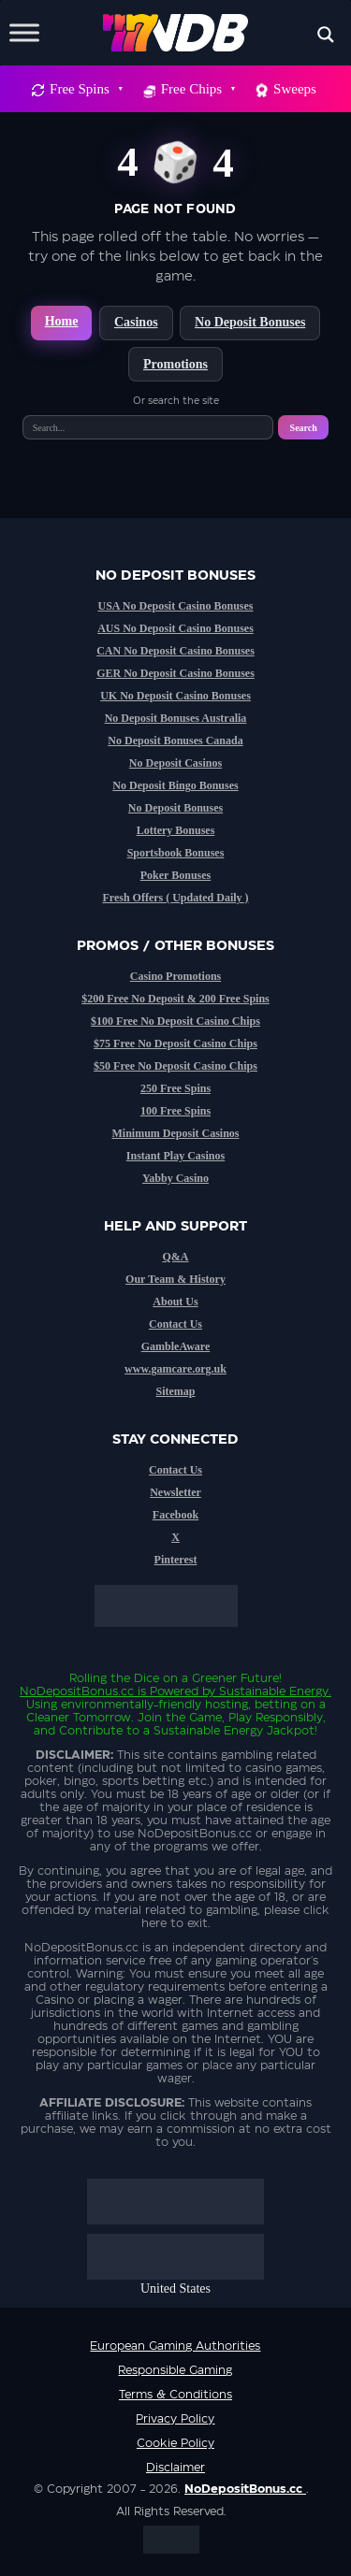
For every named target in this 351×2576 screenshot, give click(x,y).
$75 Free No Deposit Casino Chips (175, 1043)
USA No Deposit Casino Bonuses (175, 605)
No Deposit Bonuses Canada (175, 740)
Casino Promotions (175, 976)
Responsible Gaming (175, 2370)
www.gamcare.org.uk (175, 1368)
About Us (175, 1301)
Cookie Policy (175, 2443)
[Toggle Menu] (24, 32)
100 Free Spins (175, 1110)
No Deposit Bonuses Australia (176, 718)
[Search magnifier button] (326, 34)
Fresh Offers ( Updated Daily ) (175, 897)
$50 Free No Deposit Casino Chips (175, 1065)
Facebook (175, 1514)
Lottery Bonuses (176, 830)
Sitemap (176, 1391)
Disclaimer (175, 2467)
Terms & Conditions (175, 2394)
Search (303, 428)
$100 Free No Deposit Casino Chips (175, 1021)
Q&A (176, 1256)
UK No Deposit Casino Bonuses (175, 695)
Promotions (175, 364)
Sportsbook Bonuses (176, 852)
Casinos (136, 322)
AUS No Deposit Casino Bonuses (175, 628)
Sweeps (294, 88)
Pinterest (175, 1559)
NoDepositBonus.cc (77, 1691)
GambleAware (176, 1346)
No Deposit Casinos (175, 763)
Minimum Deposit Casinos (175, 1133)
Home (62, 321)
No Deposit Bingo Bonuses (175, 785)
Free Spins (86, 88)
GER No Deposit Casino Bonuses (175, 673)
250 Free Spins (175, 1088)
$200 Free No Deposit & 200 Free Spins (175, 998)
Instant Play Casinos (175, 1155)
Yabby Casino (175, 1178)
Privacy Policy (175, 2419)
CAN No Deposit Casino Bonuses (175, 650)
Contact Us (175, 1324)
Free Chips (197, 88)
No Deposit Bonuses (250, 322)
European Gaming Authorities (175, 2346)
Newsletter (175, 1492)
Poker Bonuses (175, 875)
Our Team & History (175, 1279)
